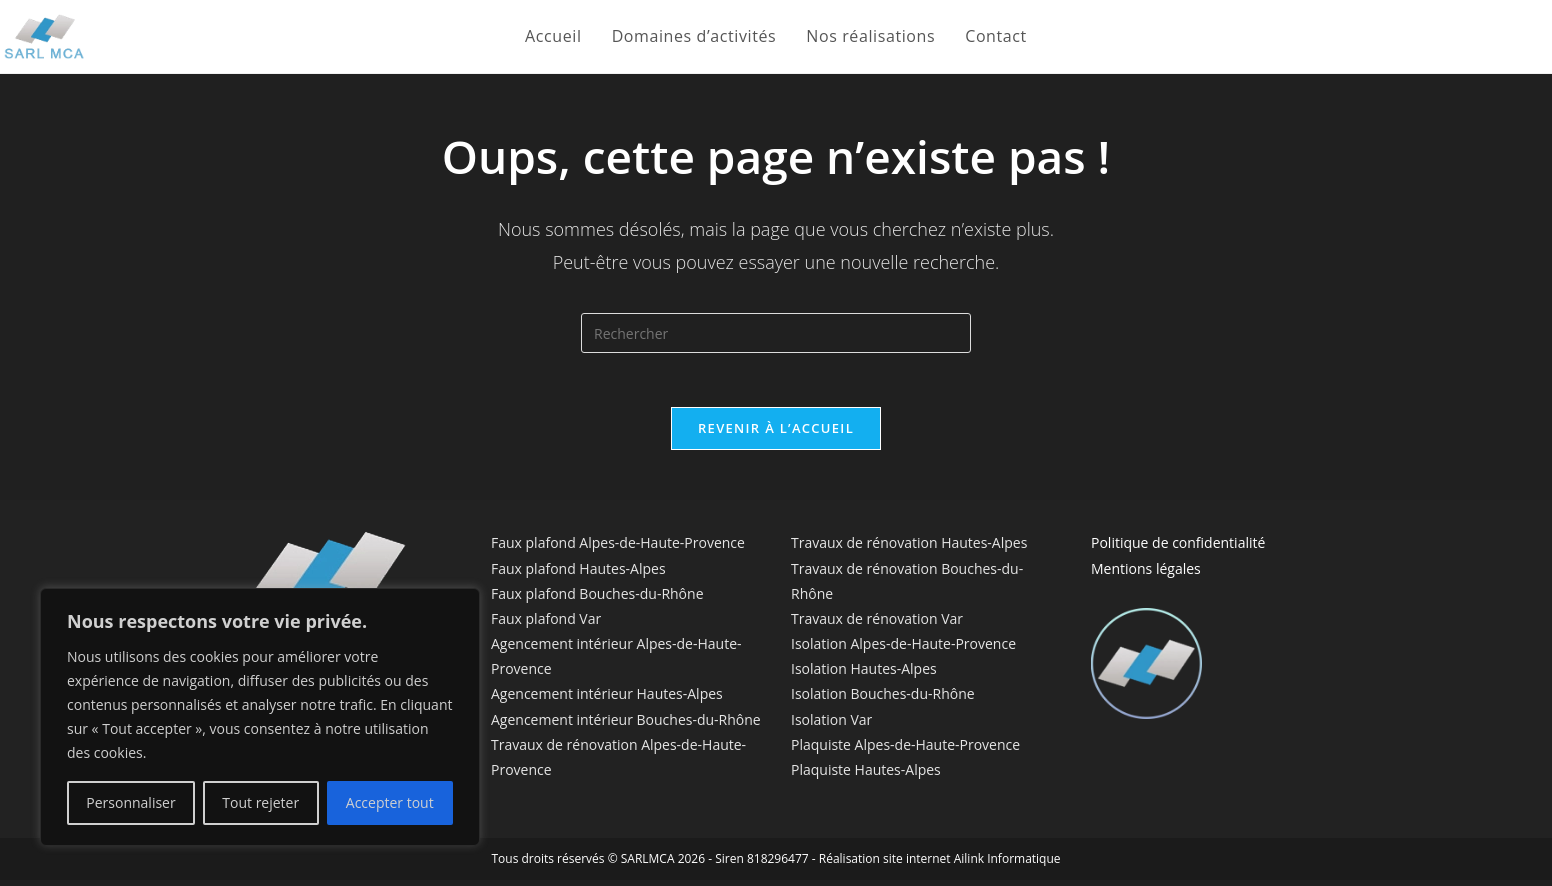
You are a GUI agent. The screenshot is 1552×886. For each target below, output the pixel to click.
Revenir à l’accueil (776, 434)
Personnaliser (130, 802)
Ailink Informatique (1007, 864)
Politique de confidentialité (1178, 548)
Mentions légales (1146, 573)
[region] (260, 717)
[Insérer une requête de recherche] (776, 333)
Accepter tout (390, 802)
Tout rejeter (260, 802)
